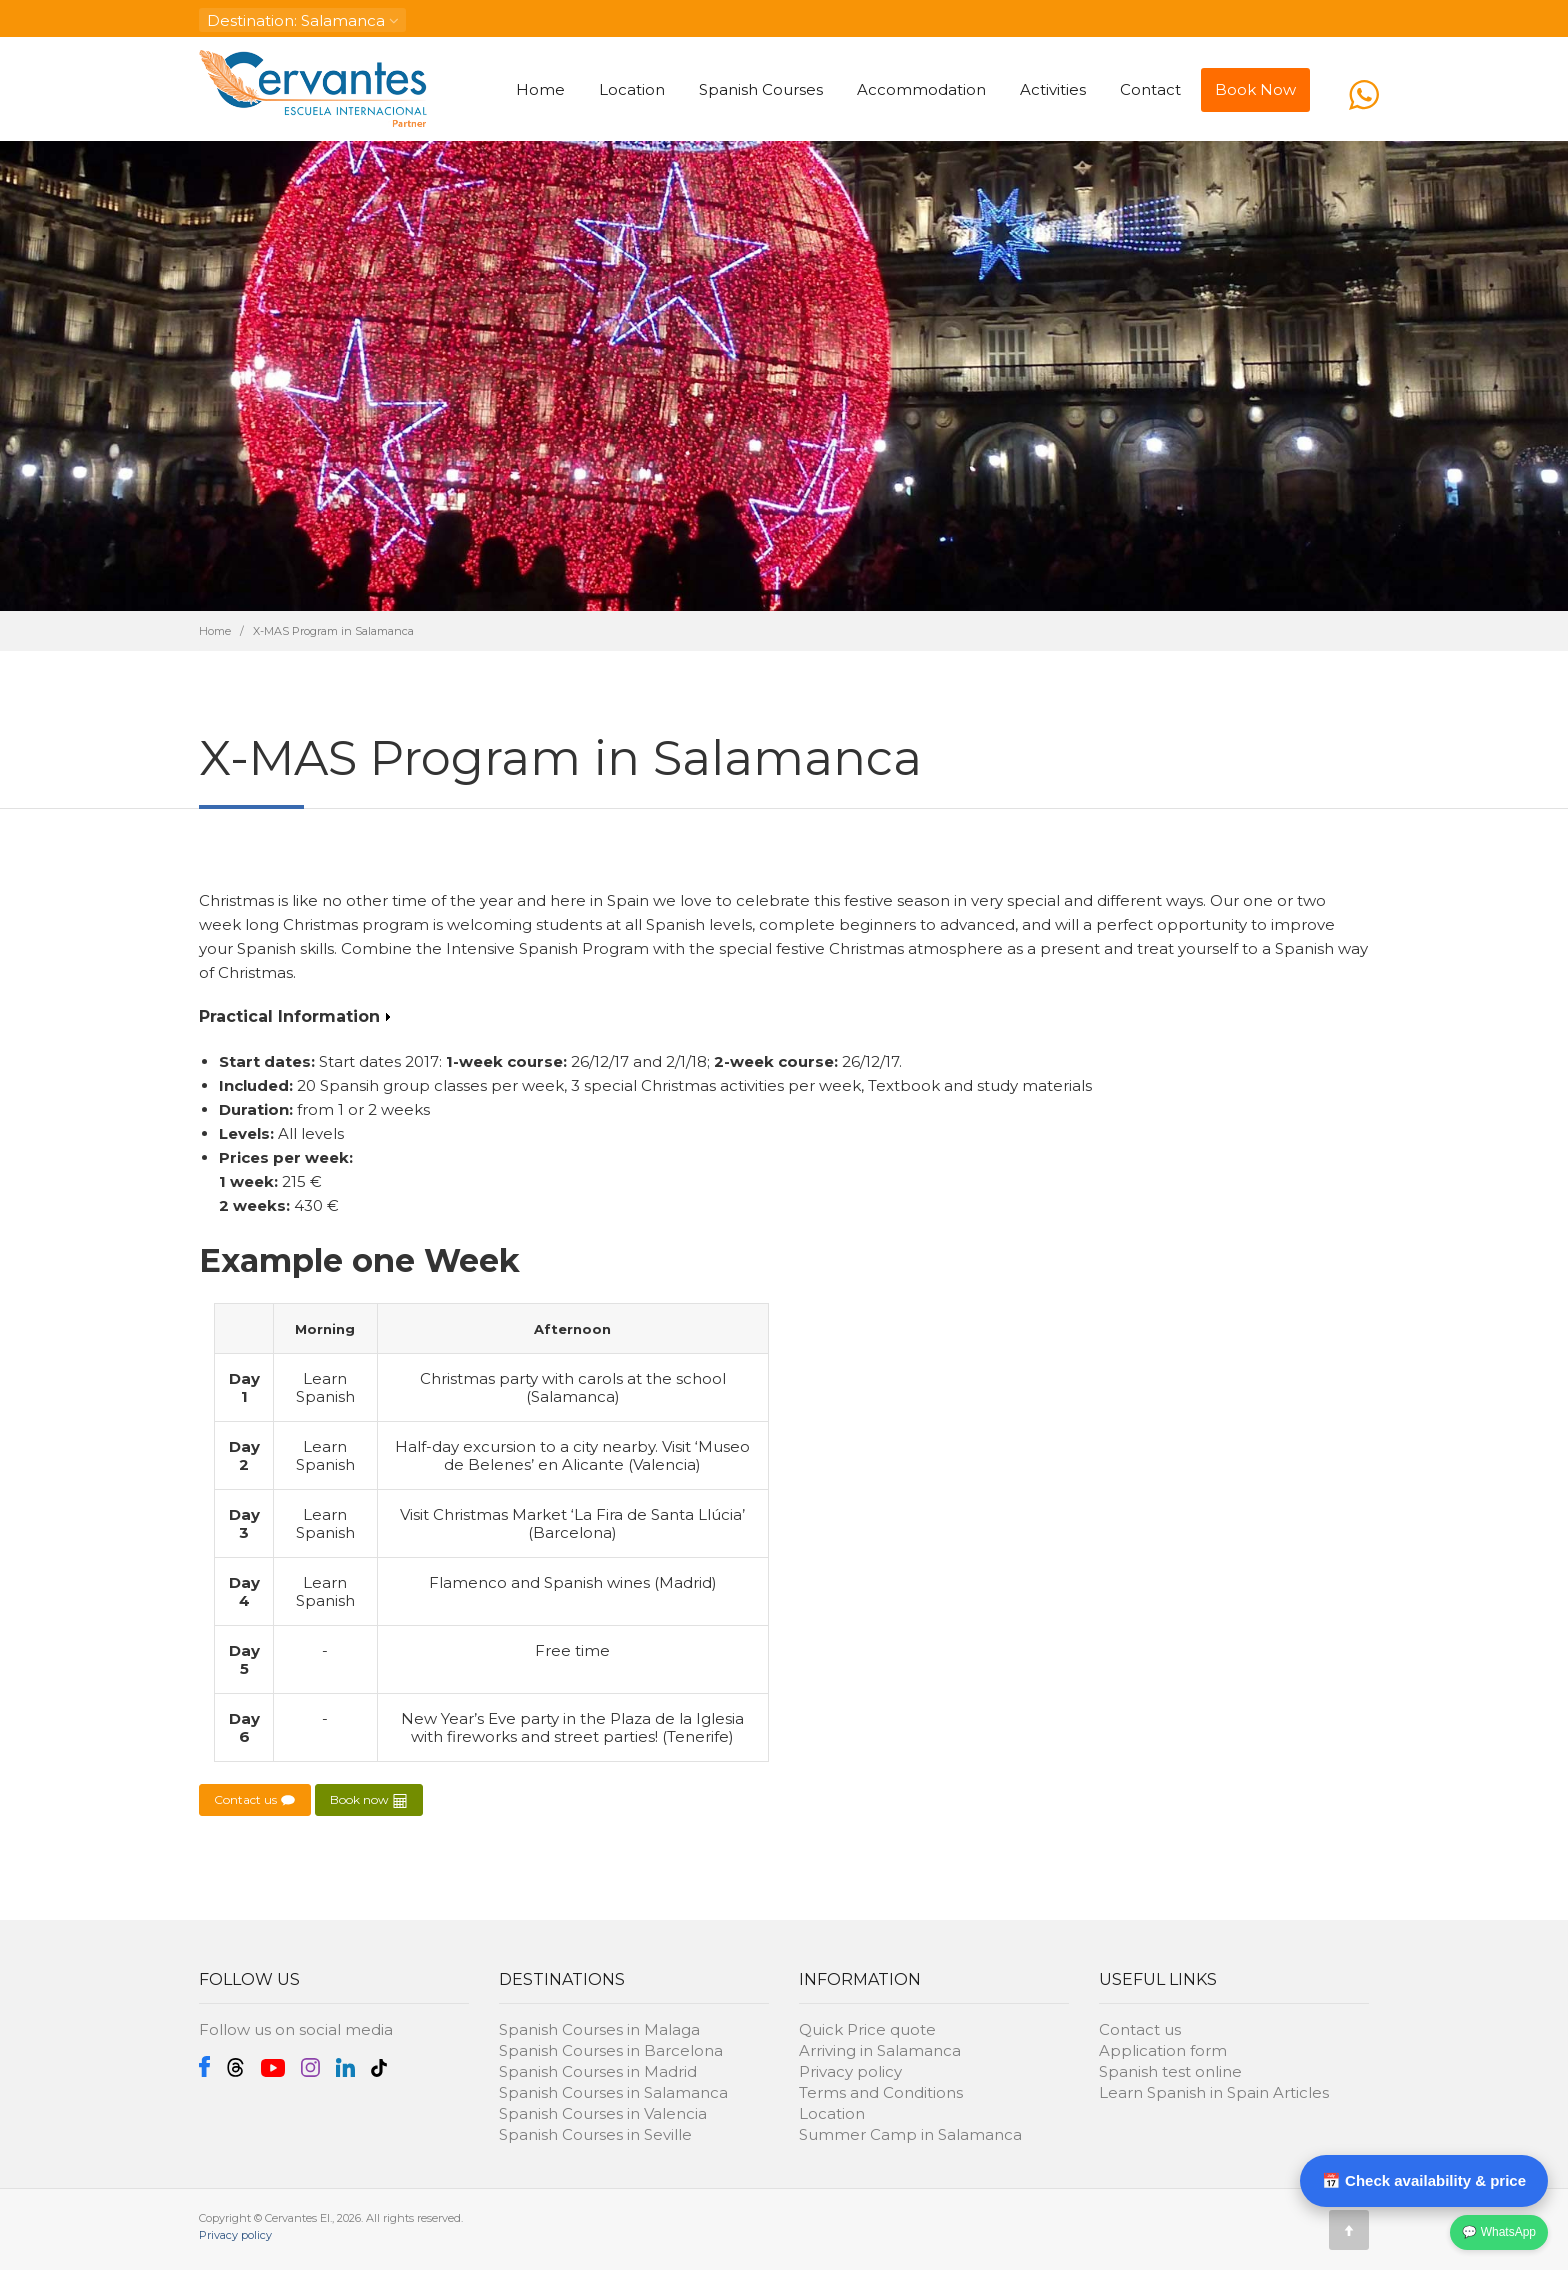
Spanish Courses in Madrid (598, 2071)
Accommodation (921, 89)
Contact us (255, 1800)
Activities (1053, 89)
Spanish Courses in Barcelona (611, 2050)
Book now (369, 1800)
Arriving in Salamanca (880, 2050)
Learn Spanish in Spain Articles (1214, 2092)
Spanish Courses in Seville (595, 2134)
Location (632, 89)
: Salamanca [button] (302, 20)
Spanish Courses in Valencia (603, 2113)
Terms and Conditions (881, 2092)
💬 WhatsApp (1499, 2232)
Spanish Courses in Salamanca (613, 2092)
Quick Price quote (867, 2029)
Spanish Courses (761, 89)
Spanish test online (1170, 2071)
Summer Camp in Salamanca (910, 2134)
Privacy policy (850, 2071)
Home (540, 89)
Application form (1163, 2050)
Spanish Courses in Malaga (599, 2029)
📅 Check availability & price (1424, 2180)
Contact (1150, 89)
